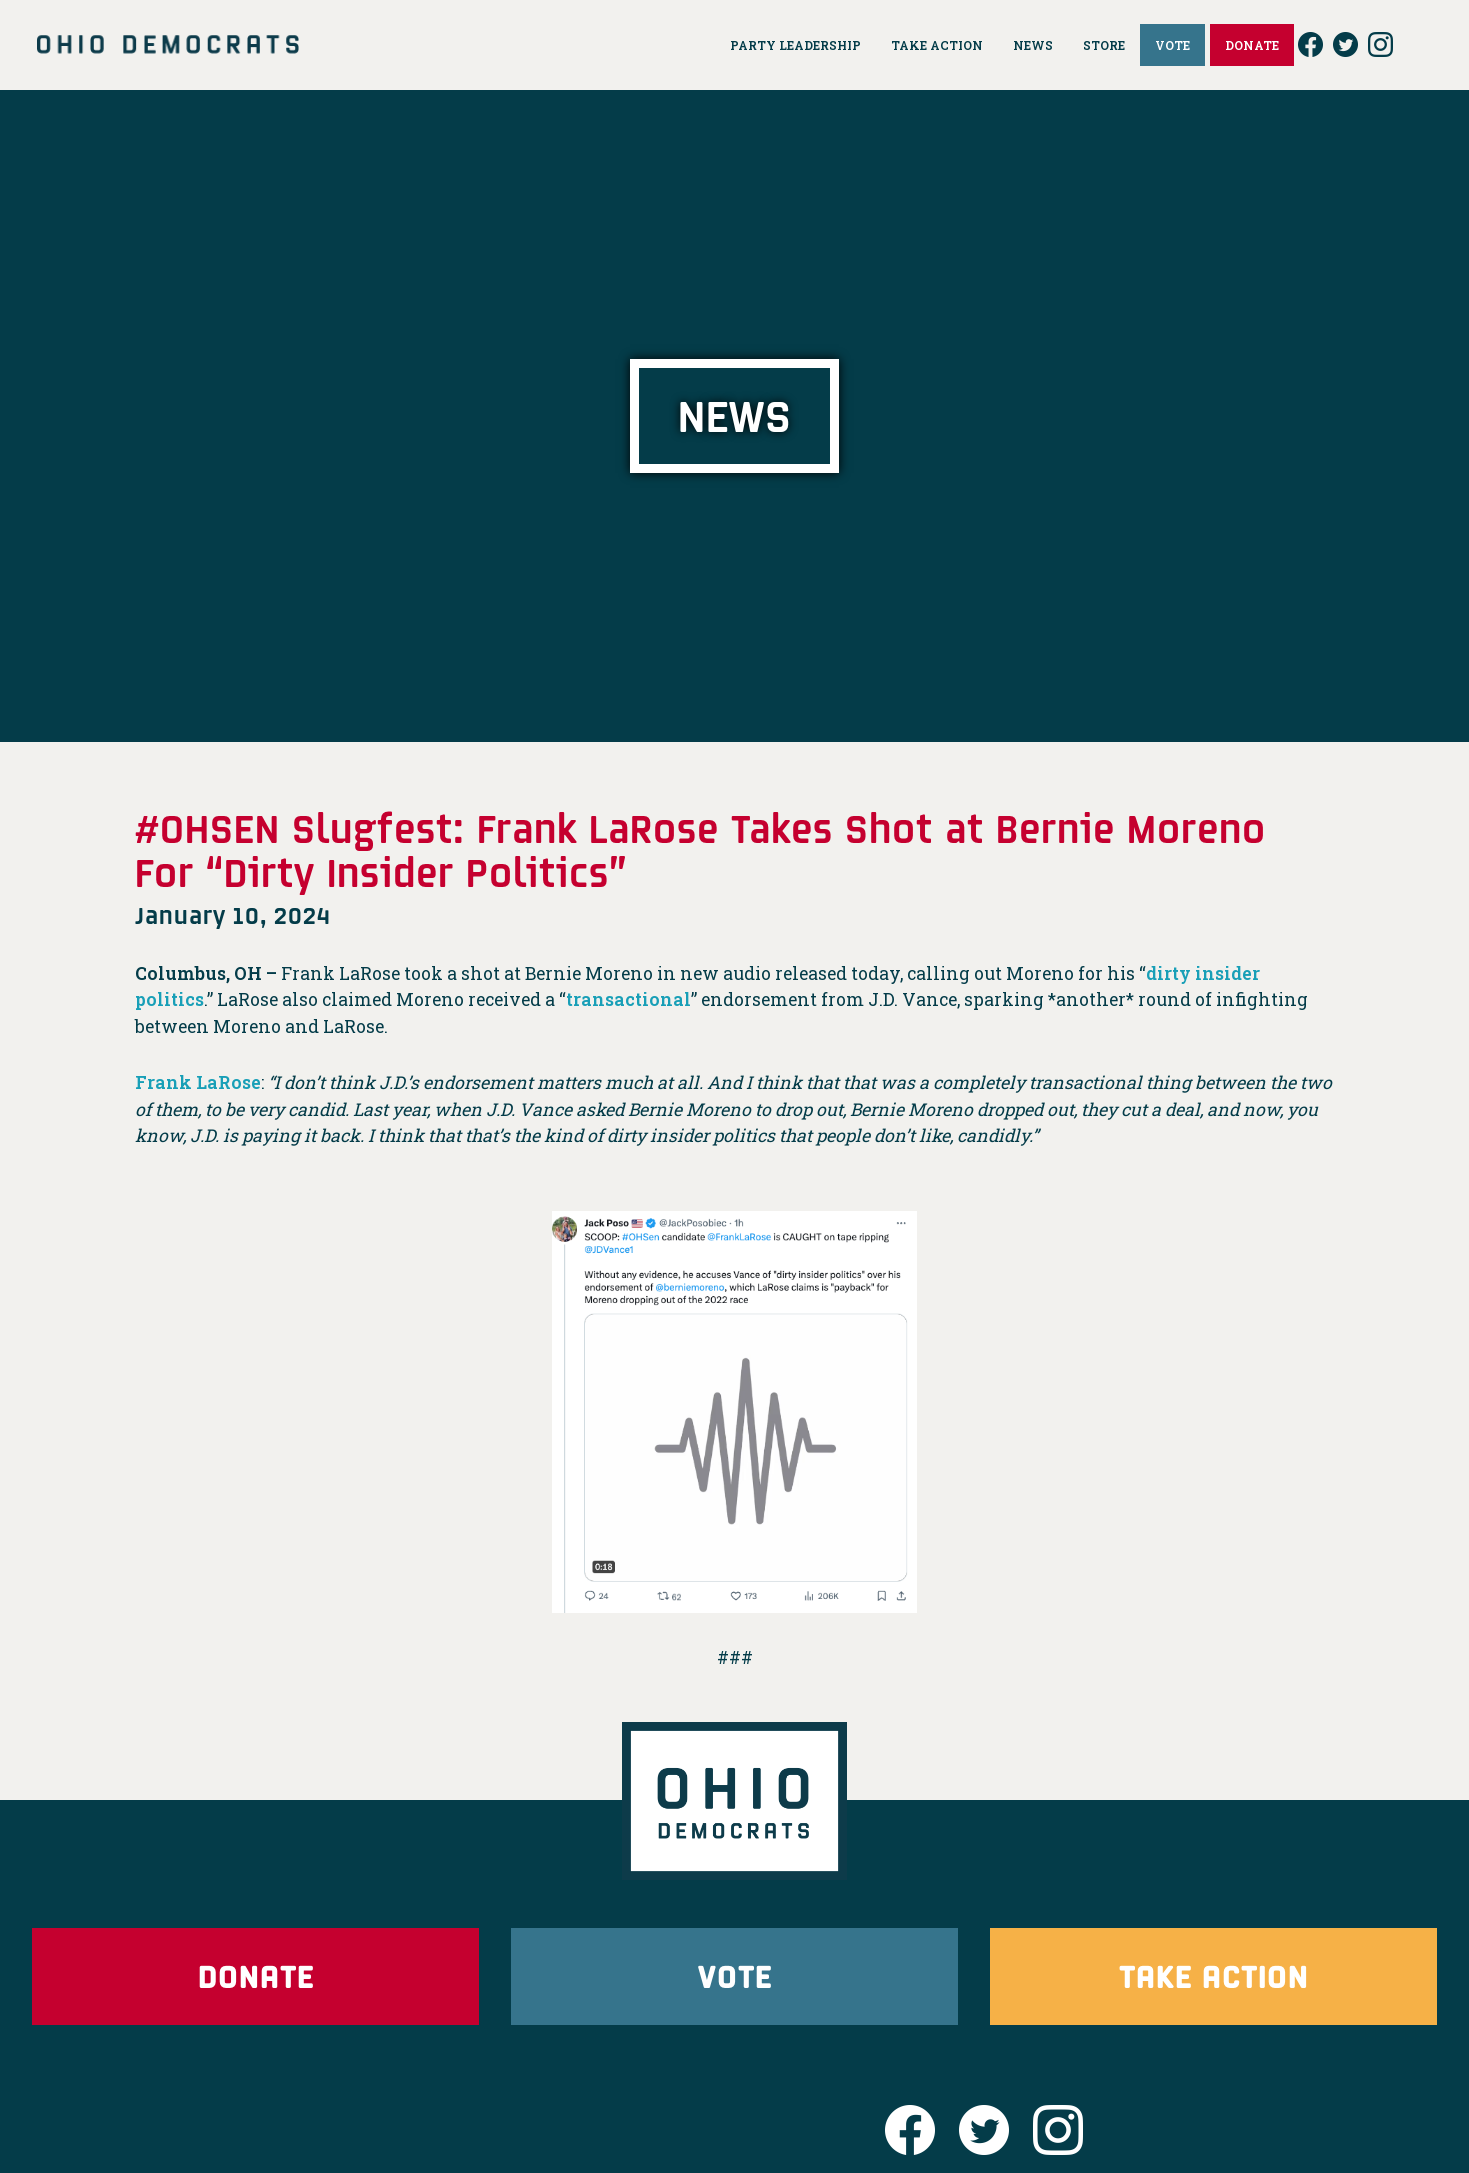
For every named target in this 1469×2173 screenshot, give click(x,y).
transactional (628, 999)
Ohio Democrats (168, 45)
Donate (256, 1975)
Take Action (1214, 1975)
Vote (735, 1975)
